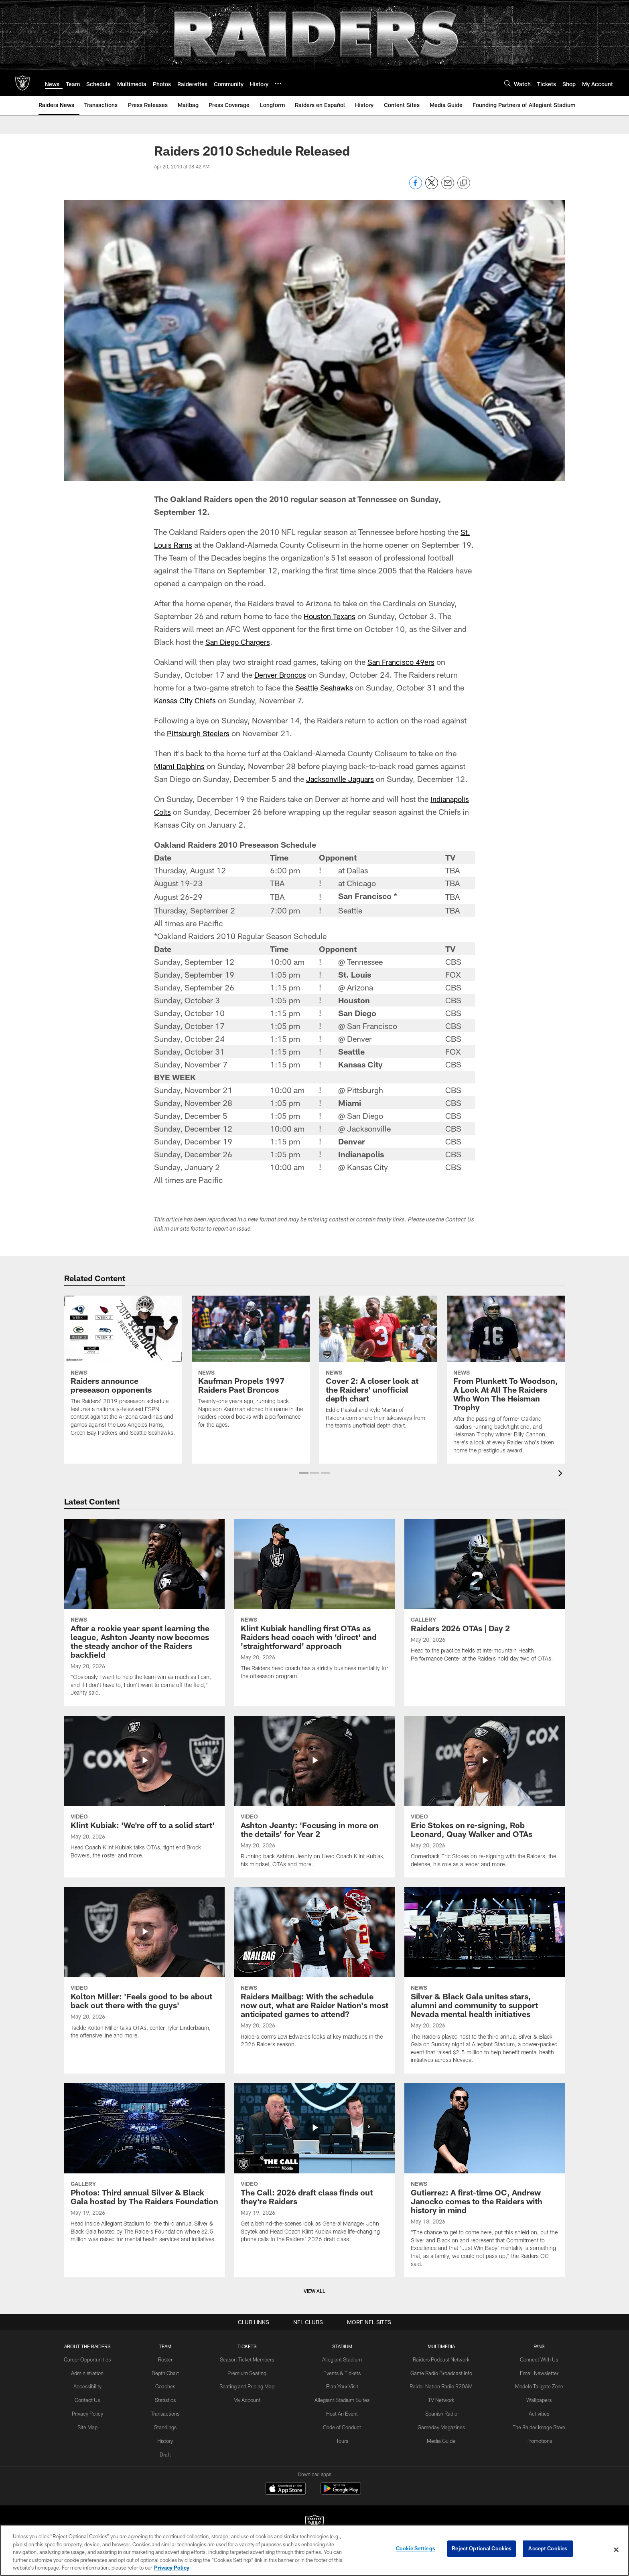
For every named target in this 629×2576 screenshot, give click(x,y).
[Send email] (447, 187)
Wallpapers (534, 2399)
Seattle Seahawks (326, 687)
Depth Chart (169, 2372)
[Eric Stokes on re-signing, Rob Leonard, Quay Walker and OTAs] (484, 1796)
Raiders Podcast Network (439, 2359)
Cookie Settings (415, 2549)
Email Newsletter (534, 2372)
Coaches (169, 2385)
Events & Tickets (342, 2372)
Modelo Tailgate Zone (533, 2385)
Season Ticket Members (249, 2359)
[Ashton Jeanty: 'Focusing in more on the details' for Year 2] (314, 1796)
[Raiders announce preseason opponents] (123, 1371)
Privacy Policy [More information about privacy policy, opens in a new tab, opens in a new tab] (171, 2567)
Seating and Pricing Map (249, 2385)
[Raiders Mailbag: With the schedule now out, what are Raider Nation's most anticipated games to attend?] (314, 1972)
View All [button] (314, 2291)
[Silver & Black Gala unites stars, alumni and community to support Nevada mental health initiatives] (484, 1980)
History (169, 2438)
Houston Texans (331, 616)
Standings (169, 2425)
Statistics (169, 2399)
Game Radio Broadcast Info (438, 2372)
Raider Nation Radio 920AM (439, 2385)
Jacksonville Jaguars (343, 779)
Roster (169, 2359)
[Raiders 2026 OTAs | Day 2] (484, 1595)
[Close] (616, 2550)
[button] (303, 1473)
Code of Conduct (342, 2425)
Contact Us (93, 2399)
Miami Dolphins (181, 766)
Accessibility (92, 2385)
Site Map (92, 2425)
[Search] (507, 83)
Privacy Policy (93, 2412)
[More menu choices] (278, 83)
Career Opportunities (93, 2359)
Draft (169, 2451)
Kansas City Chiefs (186, 700)
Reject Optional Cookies (481, 2549)
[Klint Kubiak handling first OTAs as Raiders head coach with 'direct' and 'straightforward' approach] (314, 1604)
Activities (534, 2412)
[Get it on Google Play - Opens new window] (341, 2492)
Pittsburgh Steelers (200, 733)
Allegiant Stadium (342, 2359)
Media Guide (438, 2438)
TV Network (438, 2399)
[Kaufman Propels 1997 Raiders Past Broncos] (251, 1367)
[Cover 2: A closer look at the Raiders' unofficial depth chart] (378, 1367)
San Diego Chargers (240, 641)
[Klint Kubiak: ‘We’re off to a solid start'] (144, 1792)
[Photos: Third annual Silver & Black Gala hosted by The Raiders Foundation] (144, 2168)
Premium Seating (249, 2372)
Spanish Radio (439, 2412)
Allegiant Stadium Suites (342, 2399)
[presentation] (561, 1474)
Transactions (169, 2412)
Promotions (533, 2438)
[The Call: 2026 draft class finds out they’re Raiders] (314, 2168)
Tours (342, 2438)
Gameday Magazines (438, 2425)
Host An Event (342, 2412)
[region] (314, 2550)
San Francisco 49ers (403, 661)
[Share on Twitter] (431, 187)
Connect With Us (533, 2359)
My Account (249, 2399)
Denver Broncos (282, 674)
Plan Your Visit (342, 2385)
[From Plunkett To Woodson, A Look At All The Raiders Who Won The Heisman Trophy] (506, 1380)
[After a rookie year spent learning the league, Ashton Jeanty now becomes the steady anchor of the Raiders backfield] (144, 1612)
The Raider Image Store (534, 2425)
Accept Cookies (547, 2549)
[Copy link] (463, 183)
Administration (93, 2372)
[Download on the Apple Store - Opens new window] (286, 2489)
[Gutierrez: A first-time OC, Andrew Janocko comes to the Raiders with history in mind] (484, 2180)
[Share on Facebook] (415, 187)
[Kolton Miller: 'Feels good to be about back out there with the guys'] (144, 1968)
